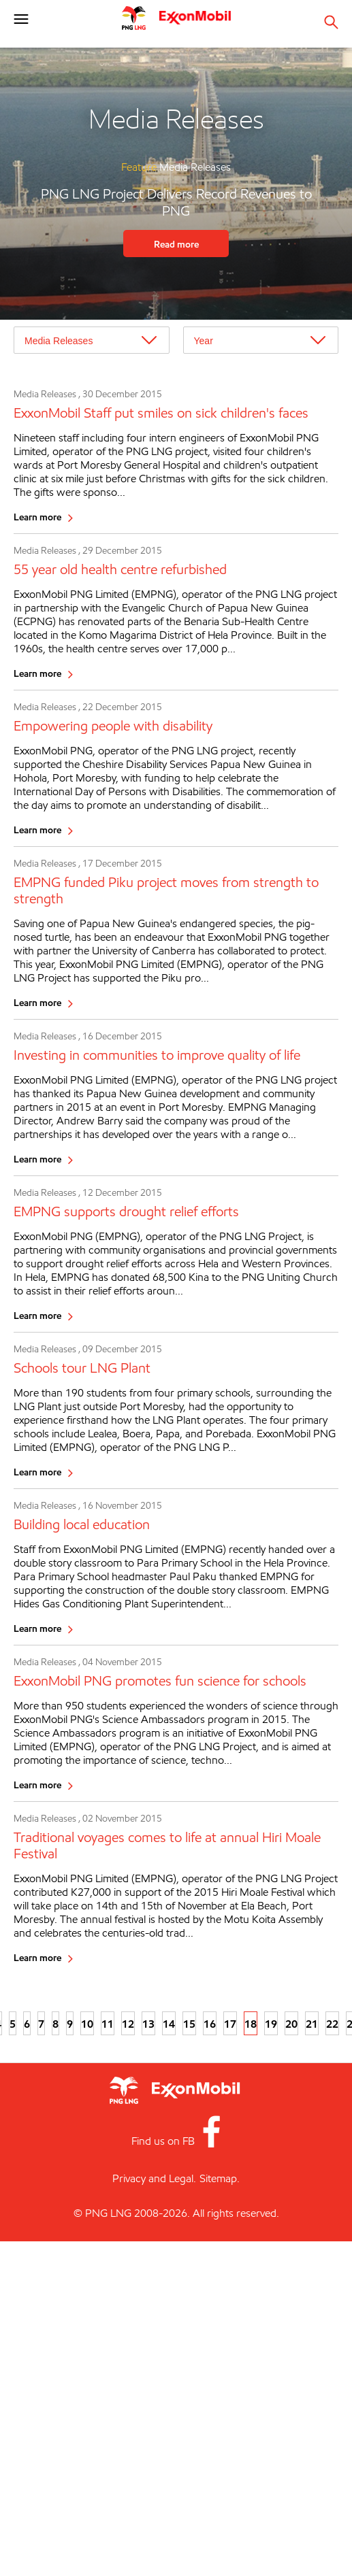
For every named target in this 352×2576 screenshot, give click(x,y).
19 (271, 2023)
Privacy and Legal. (154, 2178)
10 (87, 2023)
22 (332, 2023)
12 (128, 2023)
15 (189, 2023)
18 (250, 2023)
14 (169, 2023)
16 (210, 2023)
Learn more (37, 516)
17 (230, 2023)
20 (291, 2023)
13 (148, 2023)
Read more (176, 244)
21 (312, 2023)
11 (107, 2023)
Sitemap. (219, 2178)
